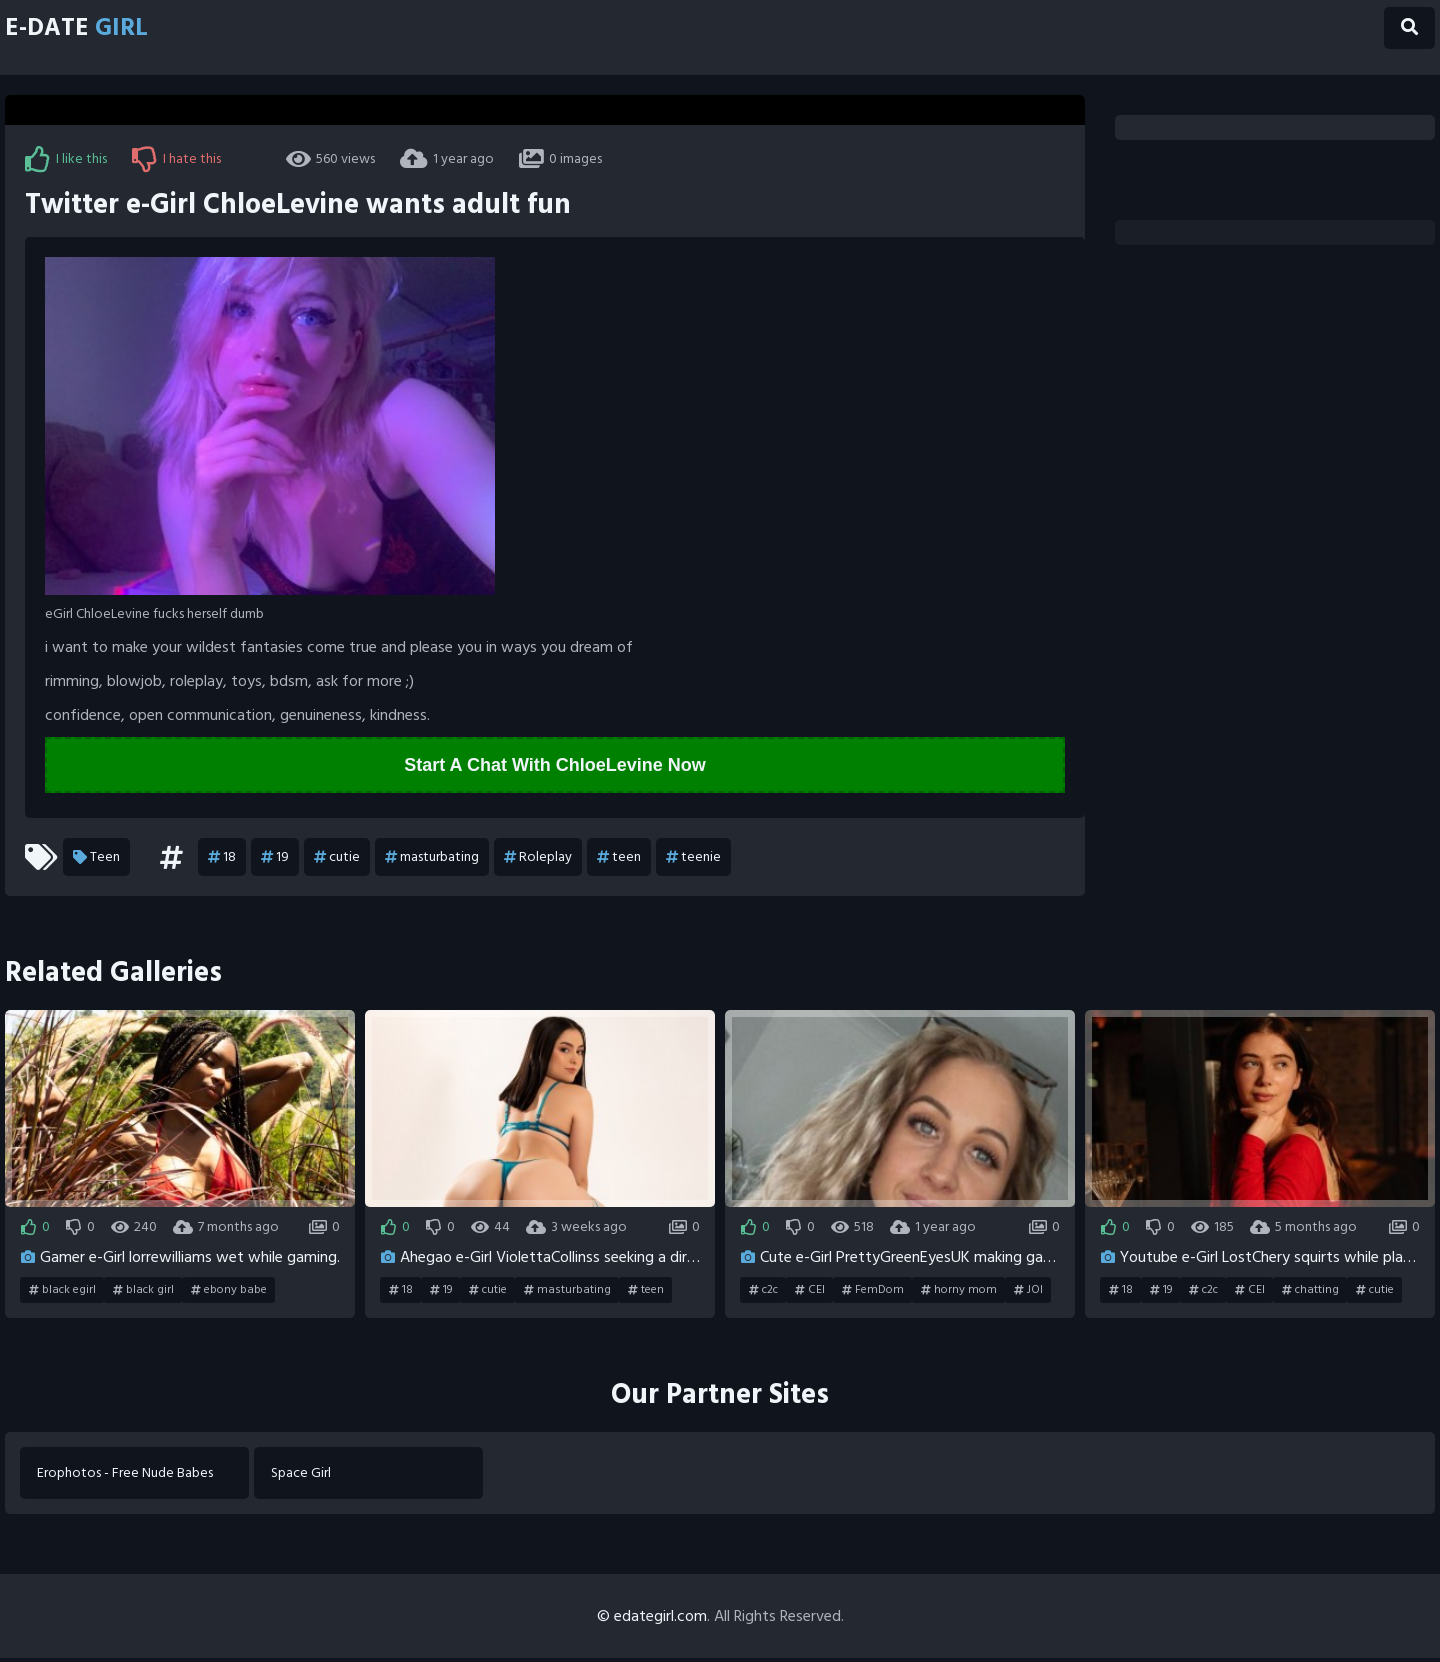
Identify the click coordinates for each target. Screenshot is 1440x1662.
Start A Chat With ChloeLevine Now (555, 766)
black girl (143, 1291)
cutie (337, 859)
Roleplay (538, 859)
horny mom (959, 1291)
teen (619, 859)
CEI (810, 1291)
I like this (66, 159)
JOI (1028, 1291)
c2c (763, 1291)
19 (275, 859)
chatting (1310, 1291)
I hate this (176, 159)
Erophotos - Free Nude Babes (128, 1475)
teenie (693, 859)
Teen (96, 859)
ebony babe (229, 1291)
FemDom (873, 1291)
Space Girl (304, 1475)
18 (222, 859)
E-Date (91, 32)
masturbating (432, 859)
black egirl (62, 1291)
